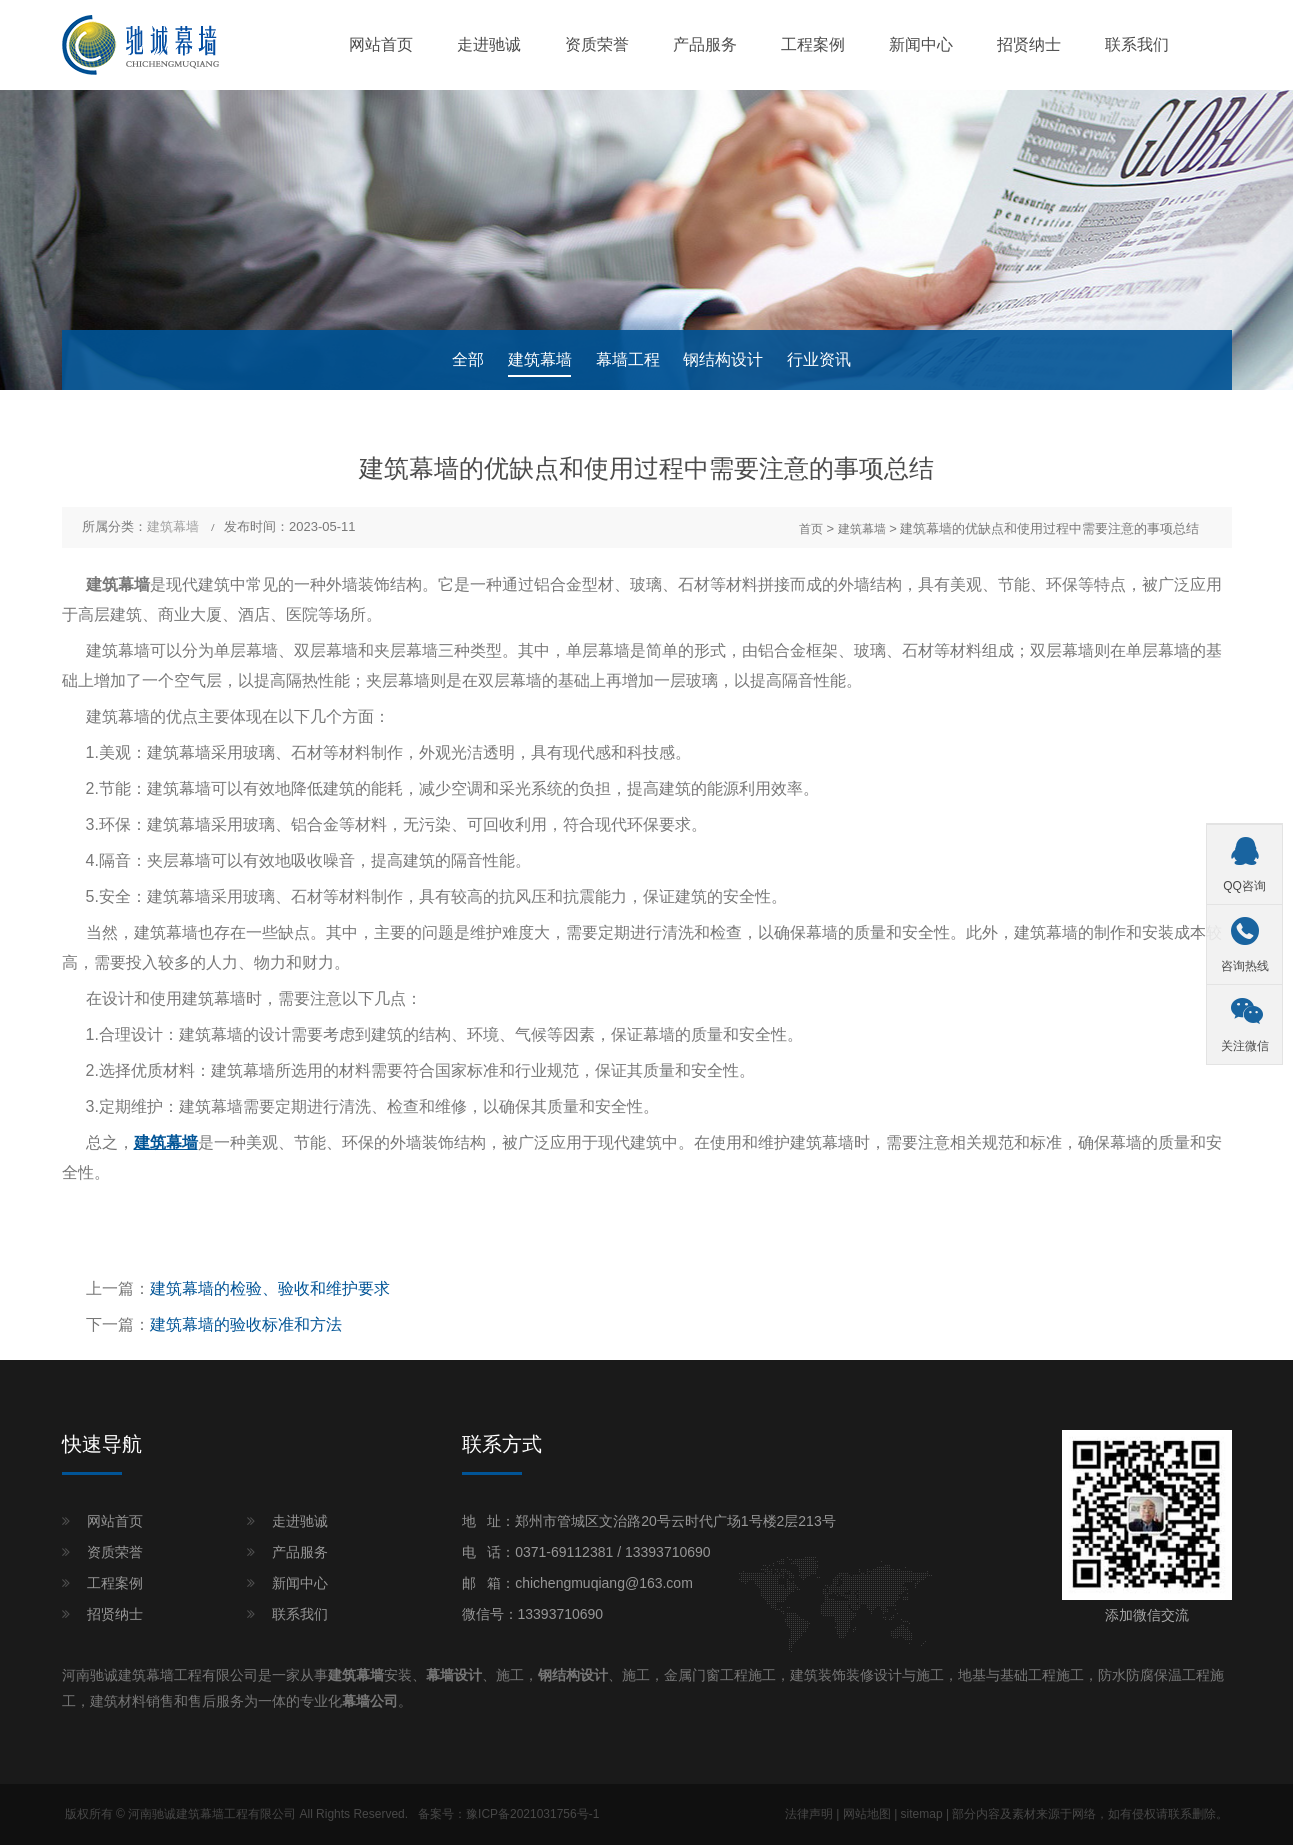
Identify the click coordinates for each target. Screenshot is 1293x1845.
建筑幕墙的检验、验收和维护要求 (270, 1288)
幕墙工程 (628, 359)
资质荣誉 (597, 44)
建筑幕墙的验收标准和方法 (246, 1324)
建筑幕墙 (540, 359)
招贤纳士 (1029, 44)
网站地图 (867, 1814)
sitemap (922, 1814)
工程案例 (813, 44)
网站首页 (381, 44)
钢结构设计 (723, 359)
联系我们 (1137, 44)
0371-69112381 (564, 1552)
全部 (468, 359)
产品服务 (705, 44)
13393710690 (668, 1552)
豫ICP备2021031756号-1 (532, 1814)
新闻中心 (921, 44)
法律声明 (809, 1814)
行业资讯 (819, 359)
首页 (811, 529)
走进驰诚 (489, 44)
